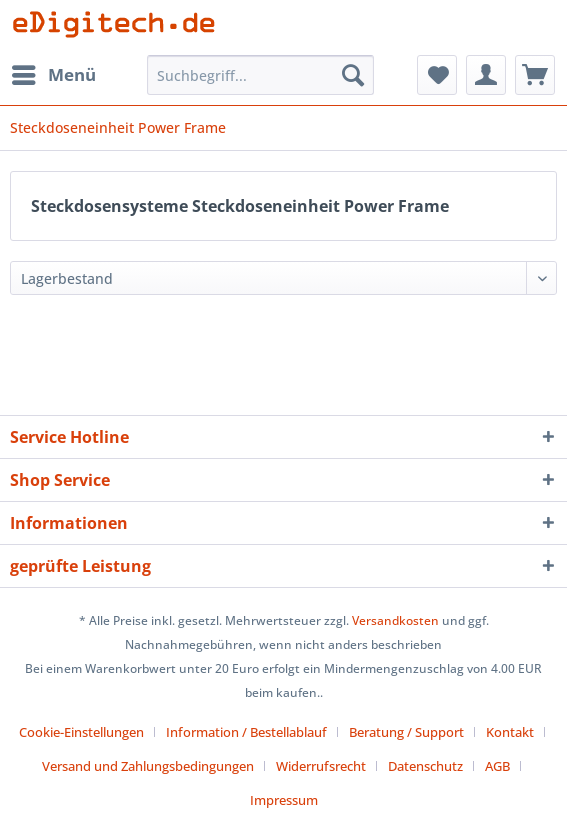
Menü (54, 72)
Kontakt (510, 732)
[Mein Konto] (486, 75)
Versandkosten (395, 620)
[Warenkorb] (535, 75)
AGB (497, 766)
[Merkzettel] (437, 75)
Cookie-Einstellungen (81, 732)
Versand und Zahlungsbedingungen (148, 766)
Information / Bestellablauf (246, 732)
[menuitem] (53, 75)
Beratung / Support (406, 732)
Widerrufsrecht (321, 766)
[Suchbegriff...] (260, 75)
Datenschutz (425, 766)
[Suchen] (353, 75)
